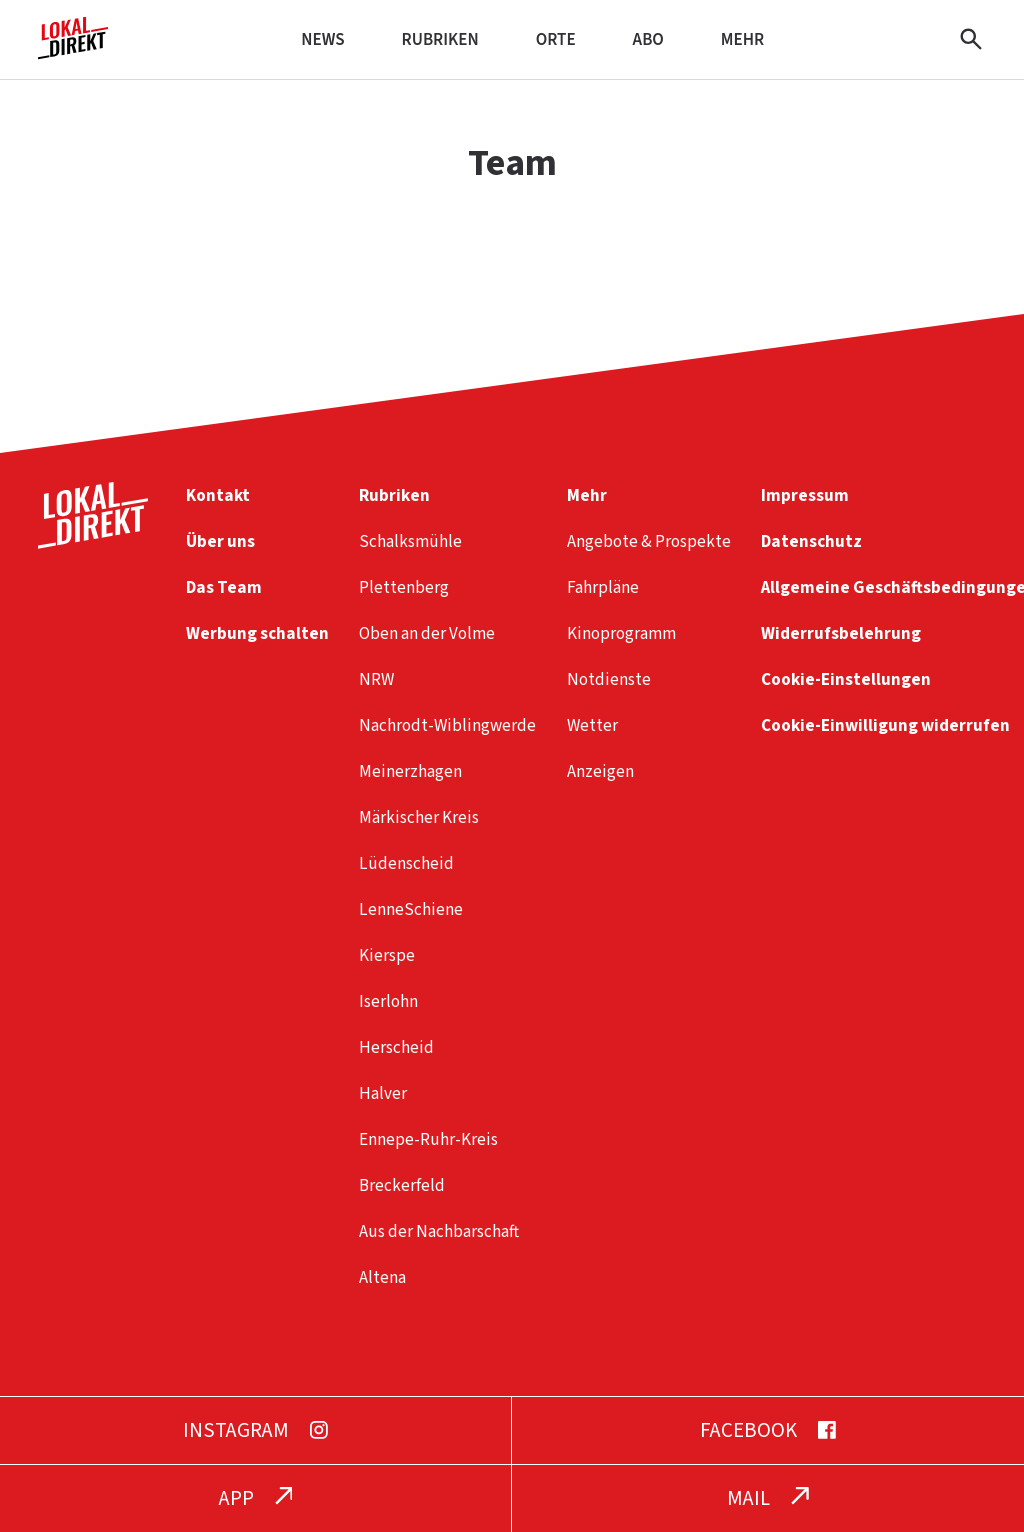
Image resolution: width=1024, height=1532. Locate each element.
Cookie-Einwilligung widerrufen (885, 725)
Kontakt (218, 495)
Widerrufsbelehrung (841, 633)
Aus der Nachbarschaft (439, 1231)
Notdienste (609, 679)
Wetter (592, 725)
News (322, 39)
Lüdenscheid (406, 863)
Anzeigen (600, 771)
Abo (648, 39)
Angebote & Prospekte (649, 541)
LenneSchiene (411, 909)
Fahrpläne (603, 587)
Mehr (742, 39)
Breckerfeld (402, 1185)
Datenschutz (811, 541)
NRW (376, 679)
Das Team (224, 587)
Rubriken (440, 39)
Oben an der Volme (427, 633)
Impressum (805, 495)
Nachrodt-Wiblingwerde (447, 725)
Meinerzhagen (410, 771)
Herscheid (396, 1047)
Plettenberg (404, 587)
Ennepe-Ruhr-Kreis (428, 1139)
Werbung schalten (257, 633)
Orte (556, 39)
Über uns (220, 541)
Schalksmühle (410, 541)
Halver (383, 1093)
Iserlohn (388, 1001)
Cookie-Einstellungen (846, 679)
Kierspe (387, 955)
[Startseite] (73, 51)
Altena (382, 1277)
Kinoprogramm (621, 633)
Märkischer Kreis (419, 817)
